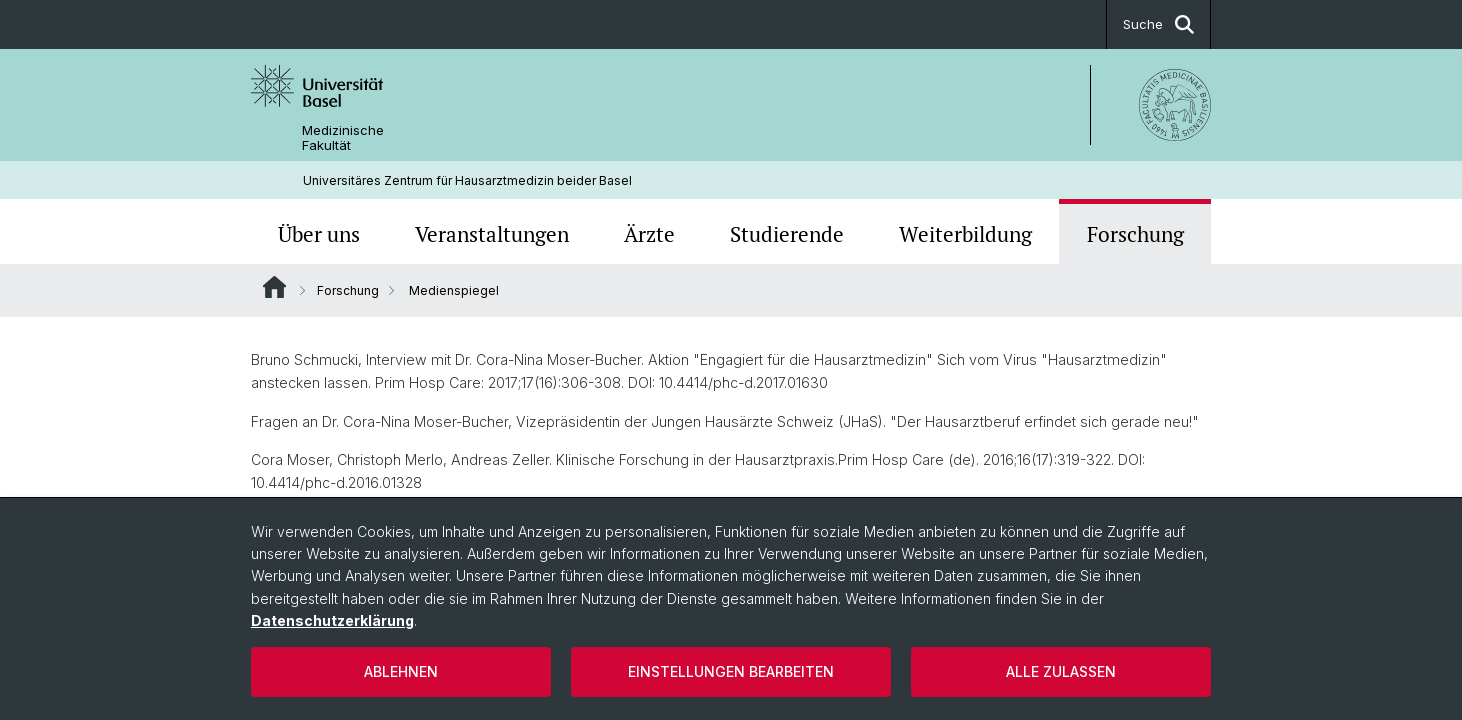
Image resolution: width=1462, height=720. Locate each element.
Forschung (1135, 234)
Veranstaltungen (492, 234)
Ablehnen (401, 671)
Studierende (787, 234)
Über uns (319, 234)
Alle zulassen (1061, 671)
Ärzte (649, 234)
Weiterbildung (965, 234)
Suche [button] (1158, 24)
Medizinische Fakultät (343, 138)
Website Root (274, 287)
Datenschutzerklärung (332, 620)
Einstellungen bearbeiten (731, 671)
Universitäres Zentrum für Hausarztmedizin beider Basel (467, 180)
